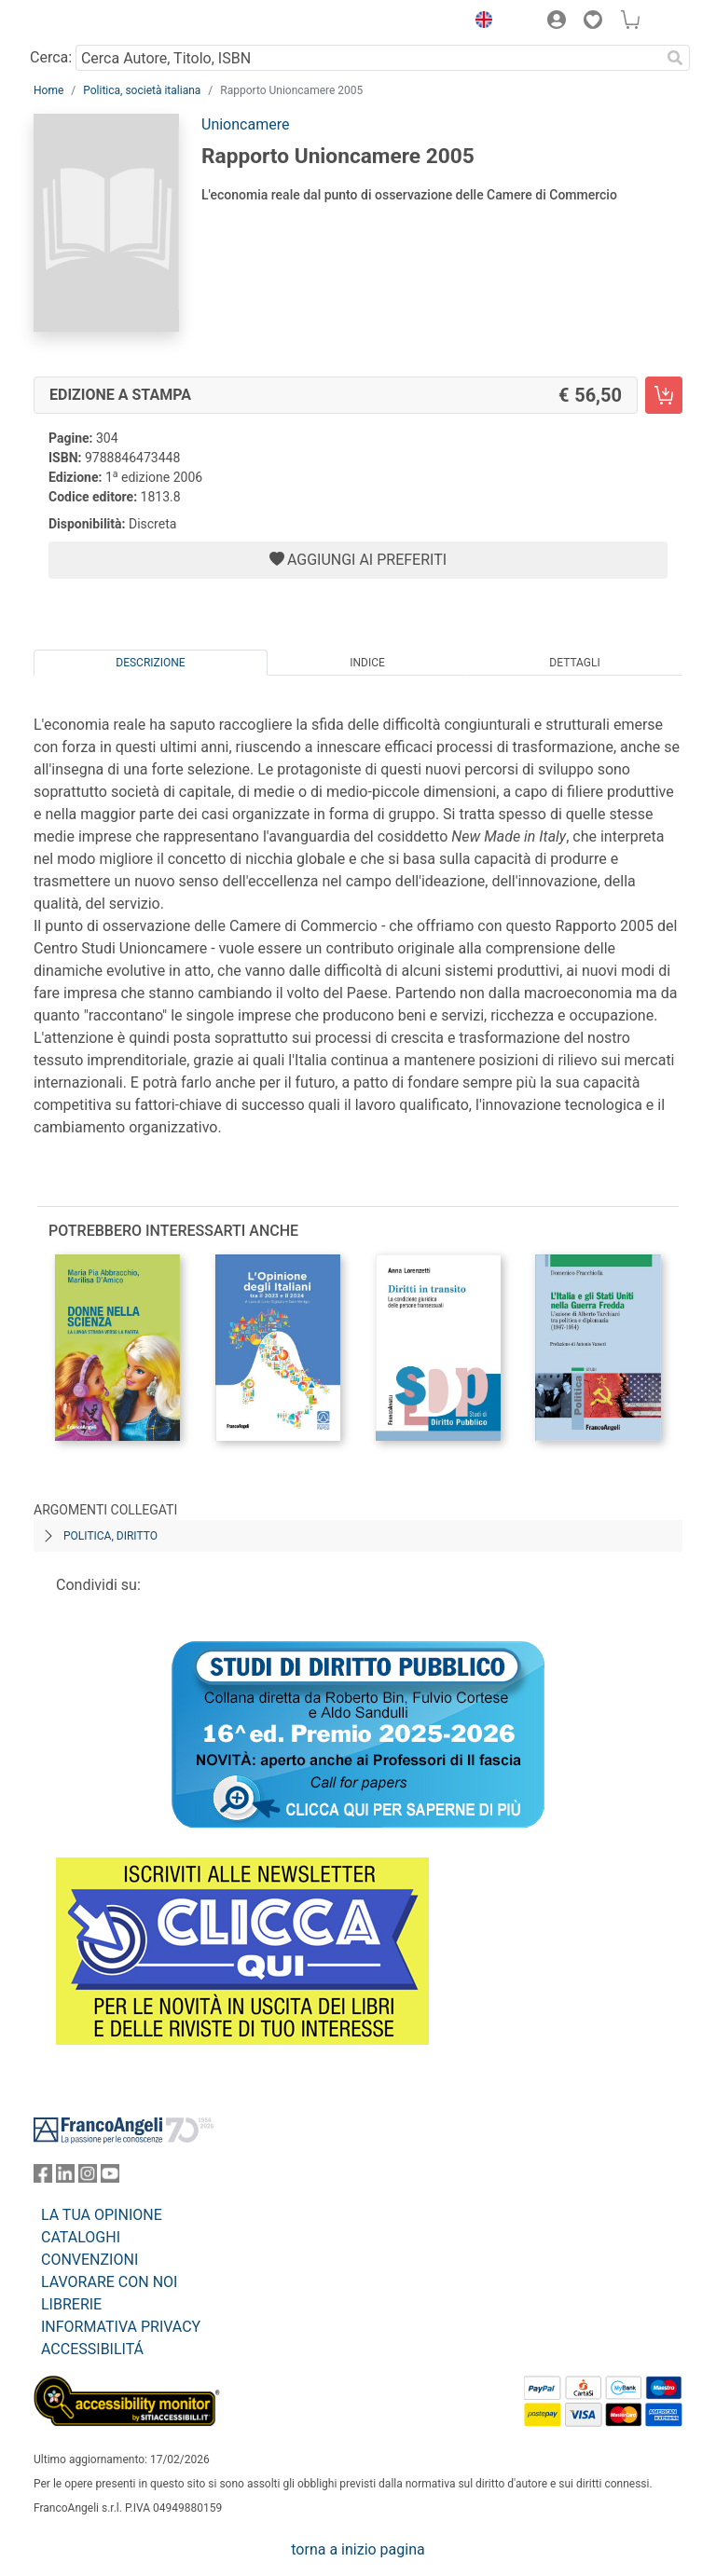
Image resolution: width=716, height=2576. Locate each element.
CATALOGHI (80, 2237)
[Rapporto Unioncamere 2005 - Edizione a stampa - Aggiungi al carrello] (663, 395)
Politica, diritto (110, 1535)
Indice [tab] (367, 662)
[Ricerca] (675, 58)
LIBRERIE (71, 2304)
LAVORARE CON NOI (109, 2282)
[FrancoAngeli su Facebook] (43, 2177)
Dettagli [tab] (574, 662)
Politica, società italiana (141, 90)
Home (48, 90)
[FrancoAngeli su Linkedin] (65, 2177)
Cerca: (51, 57)
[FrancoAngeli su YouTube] (110, 2177)
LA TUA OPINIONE (101, 2215)
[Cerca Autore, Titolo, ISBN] (368, 58)
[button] (479, 22)
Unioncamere (245, 124)
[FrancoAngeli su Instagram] (87, 2177)
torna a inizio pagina (357, 2549)
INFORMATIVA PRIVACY (120, 2327)
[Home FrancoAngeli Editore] (97, 22)
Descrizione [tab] (150, 662)
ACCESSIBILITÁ (92, 2349)
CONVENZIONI (89, 2259)
